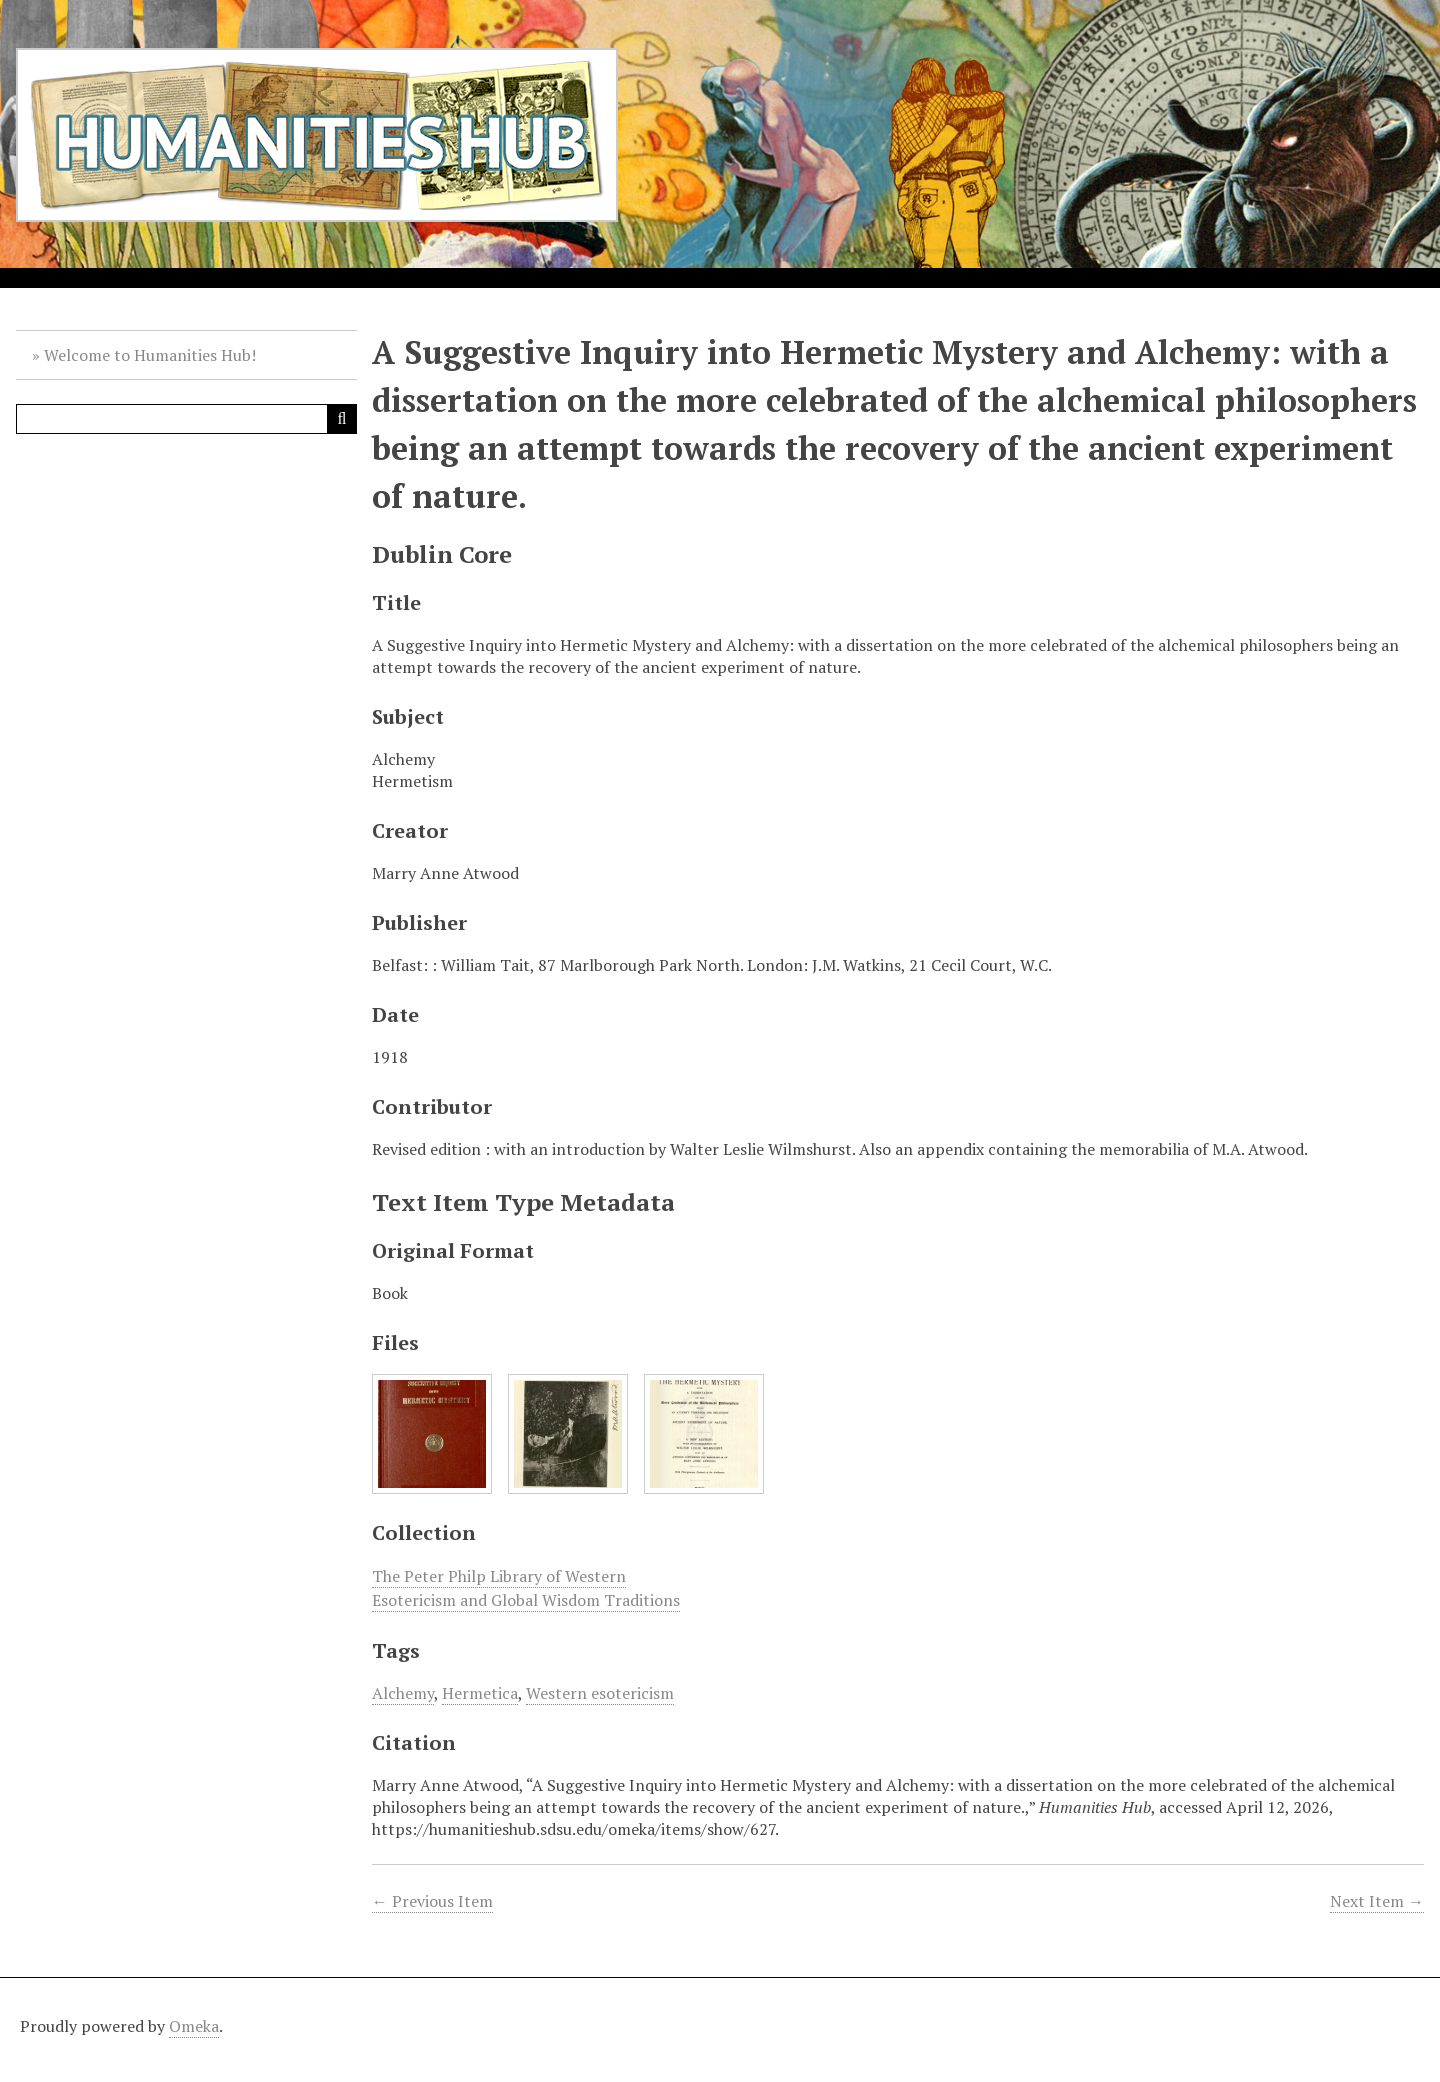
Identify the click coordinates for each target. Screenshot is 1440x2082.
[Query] (186, 419)
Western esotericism (600, 1693)
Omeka (194, 2026)
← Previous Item (432, 1901)
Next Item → (1377, 1901)
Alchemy (403, 1693)
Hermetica (480, 1693)
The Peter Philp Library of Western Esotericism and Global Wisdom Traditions (526, 1588)
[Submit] (342, 419)
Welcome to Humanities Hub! (150, 355)
